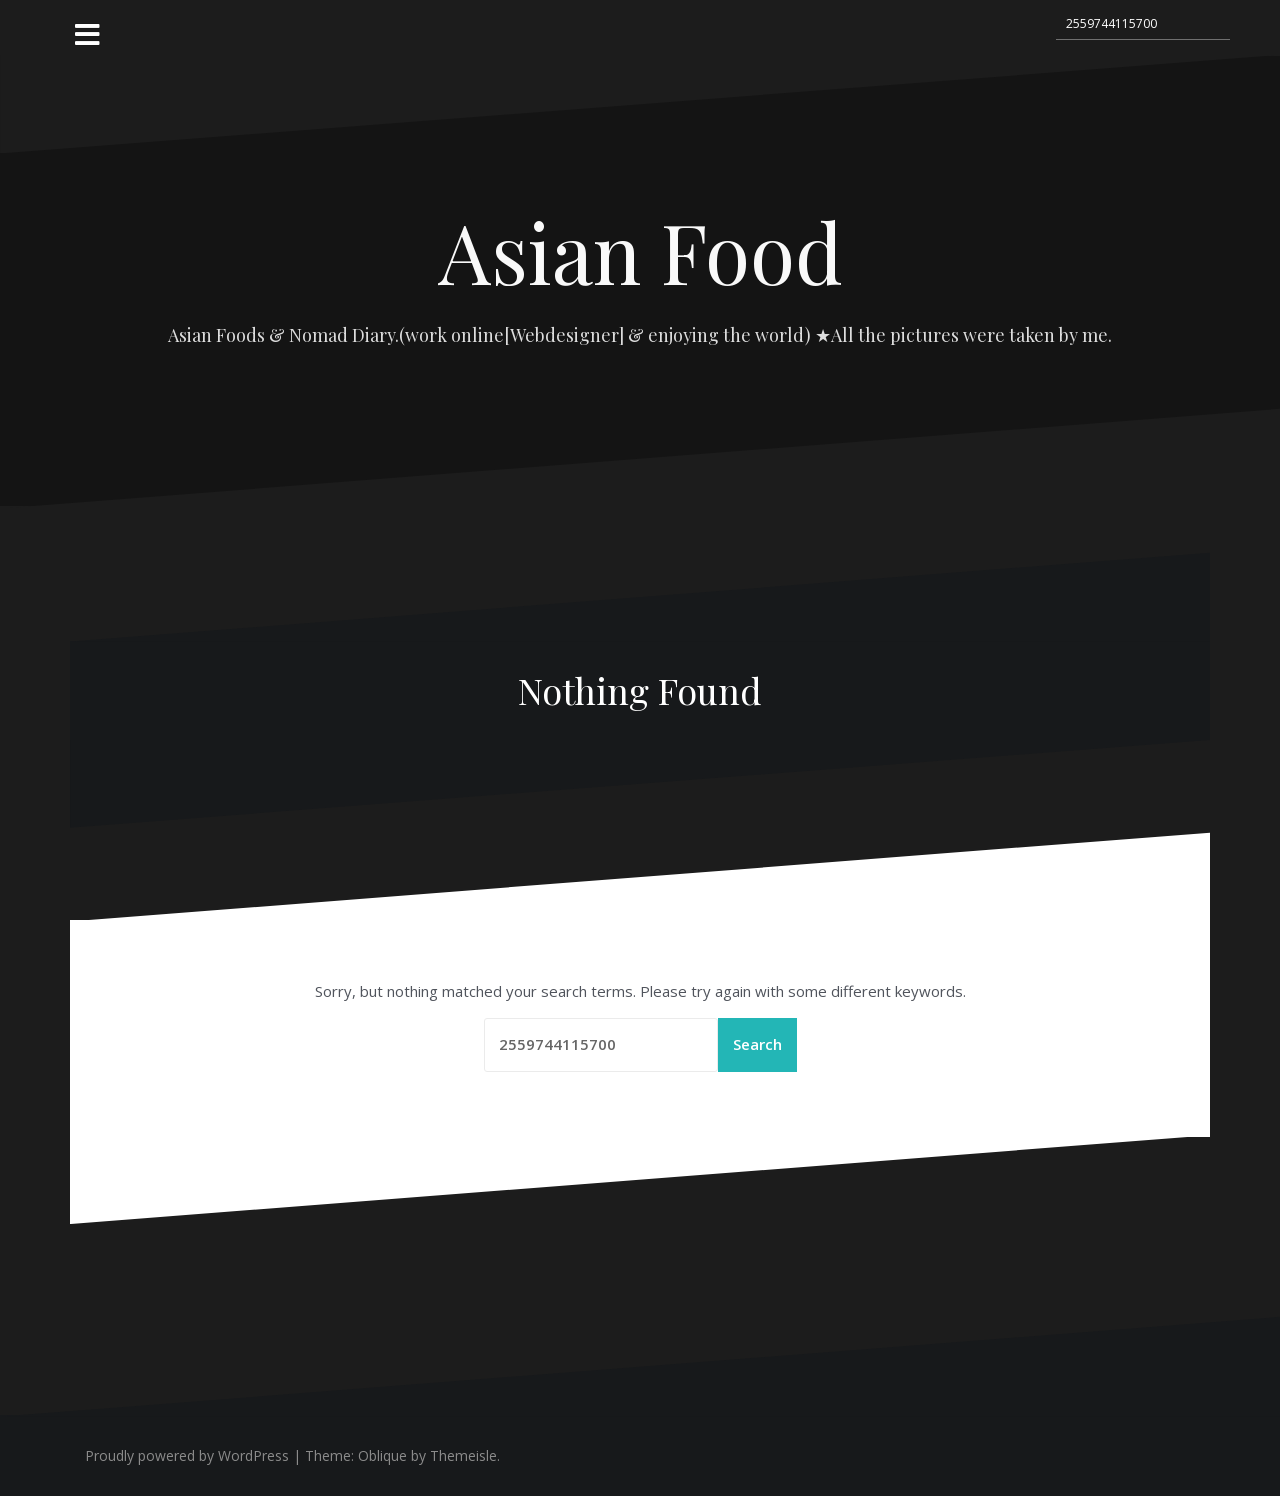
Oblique (382, 1455)
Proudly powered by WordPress (187, 1455)
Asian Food (640, 251)
